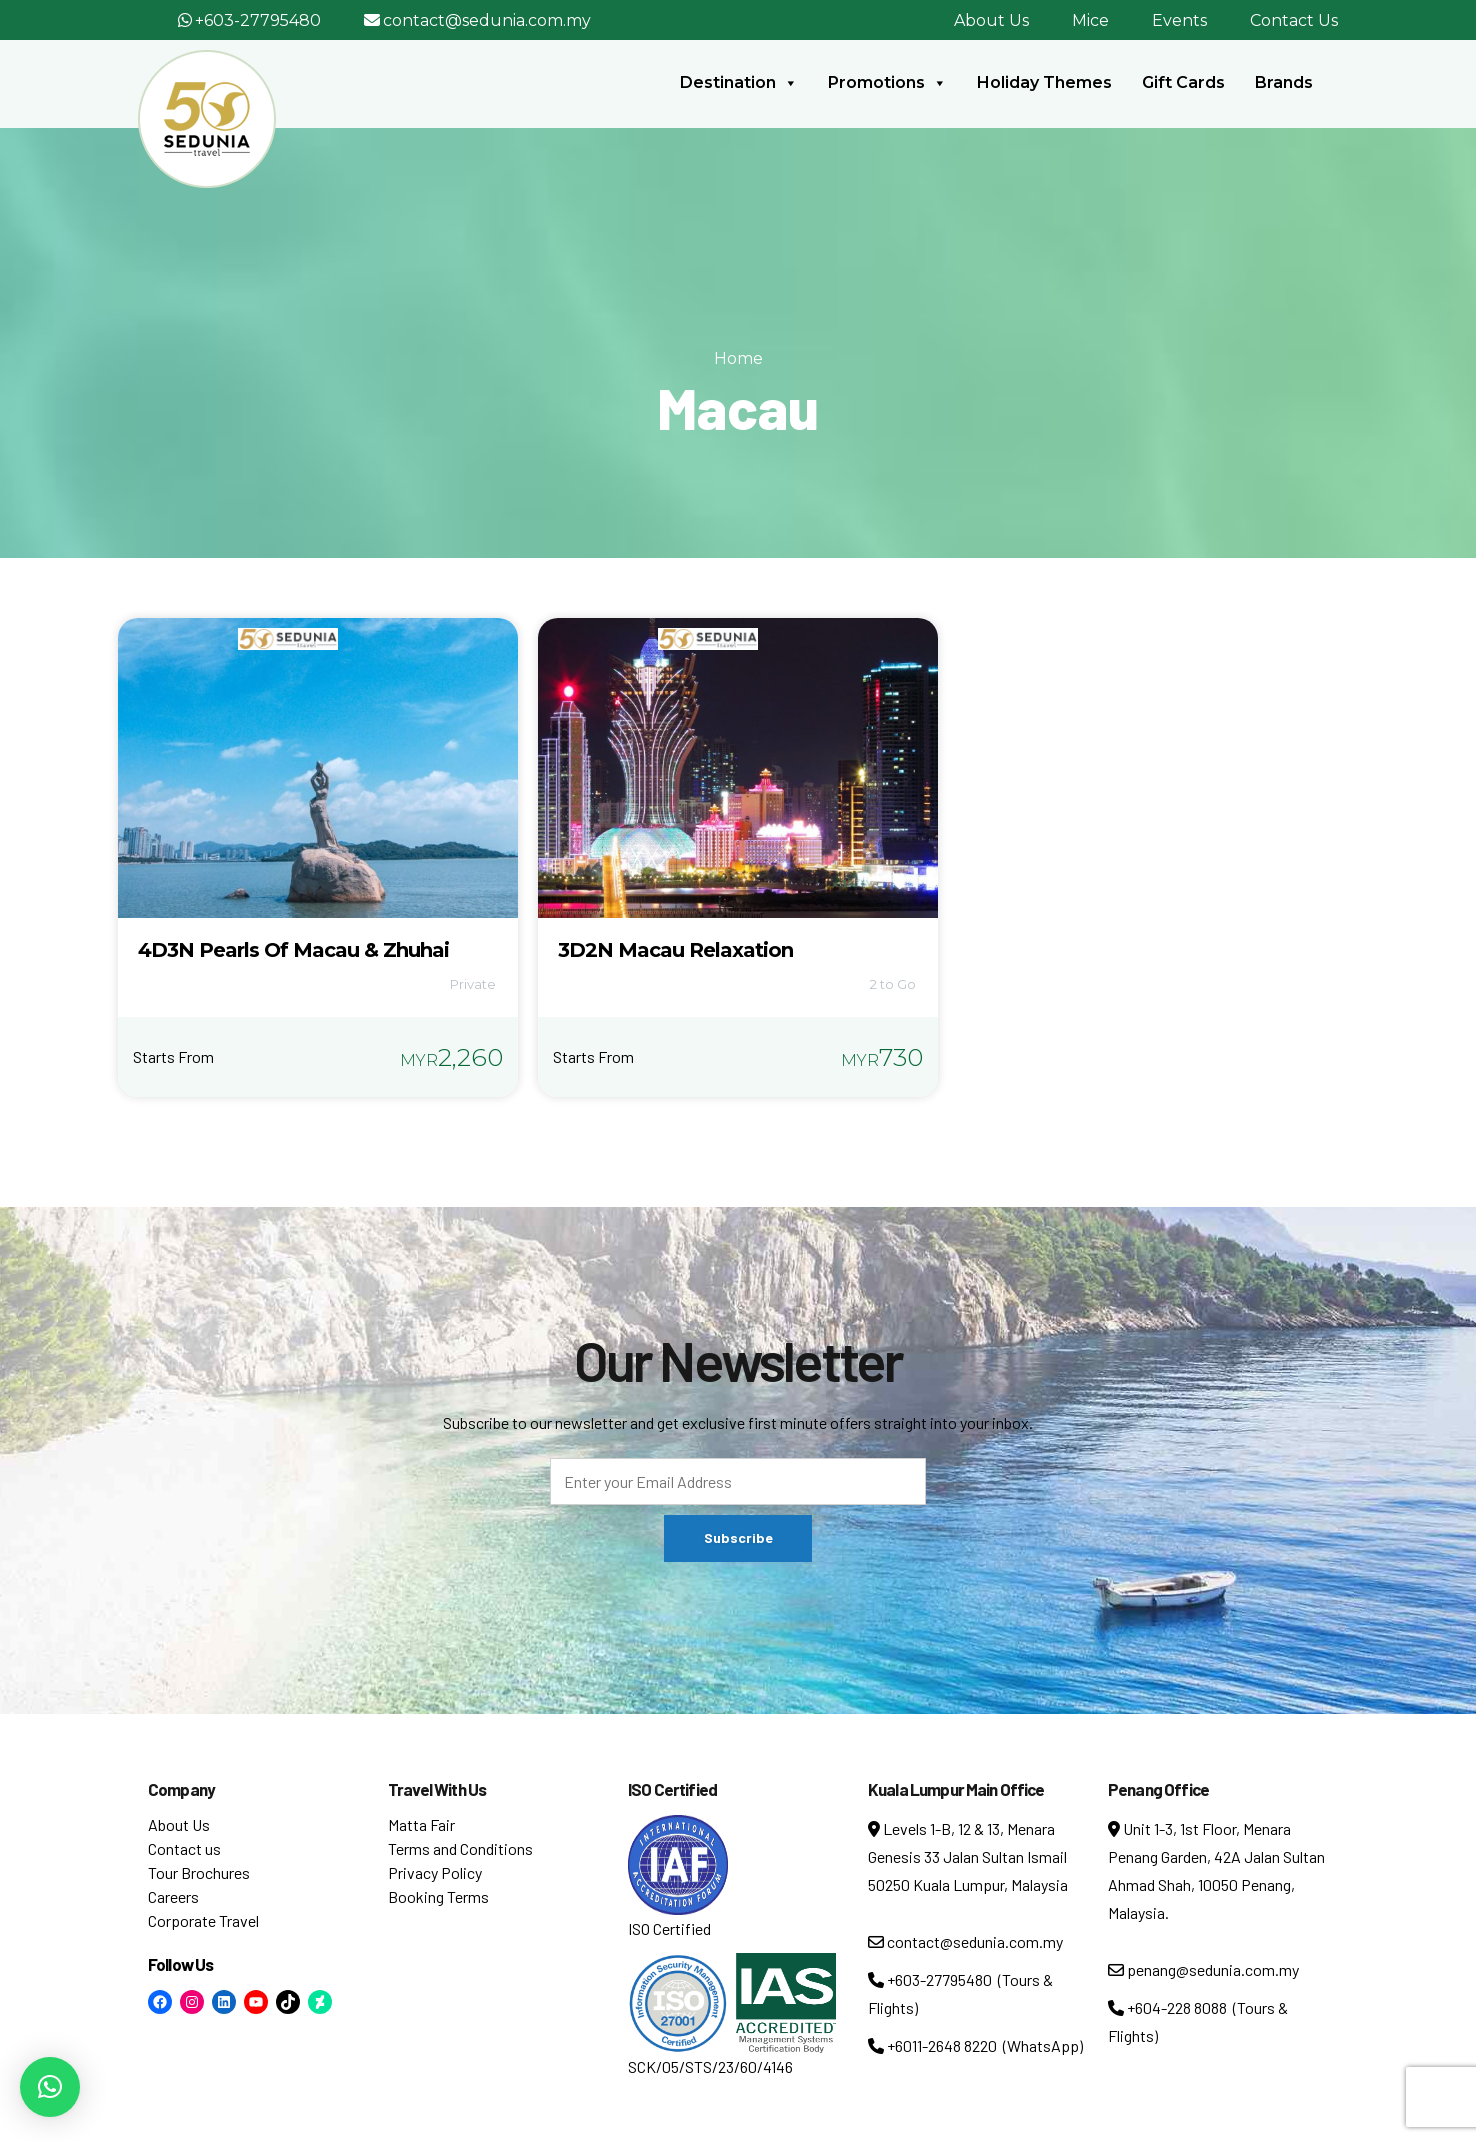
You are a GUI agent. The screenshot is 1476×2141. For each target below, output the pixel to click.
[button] (50, 2087)
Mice (1090, 20)
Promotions (887, 83)
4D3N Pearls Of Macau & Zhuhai (293, 950)
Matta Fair (421, 1824)
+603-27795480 (258, 20)
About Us (991, 20)
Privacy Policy (435, 1872)
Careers (173, 1896)
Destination (739, 83)
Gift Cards (1183, 82)
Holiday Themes (1044, 82)
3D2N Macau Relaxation (675, 950)
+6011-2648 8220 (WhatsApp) (975, 2045)
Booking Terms (438, 1896)
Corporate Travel (203, 1920)
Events (1179, 20)
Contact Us (1294, 20)
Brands (1284, 82)
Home (738, 358)
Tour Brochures (199, 1872)
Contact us (184, 1848)
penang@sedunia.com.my (1203, 1969)
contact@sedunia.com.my (487, 20)
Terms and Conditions (460, 1848)
